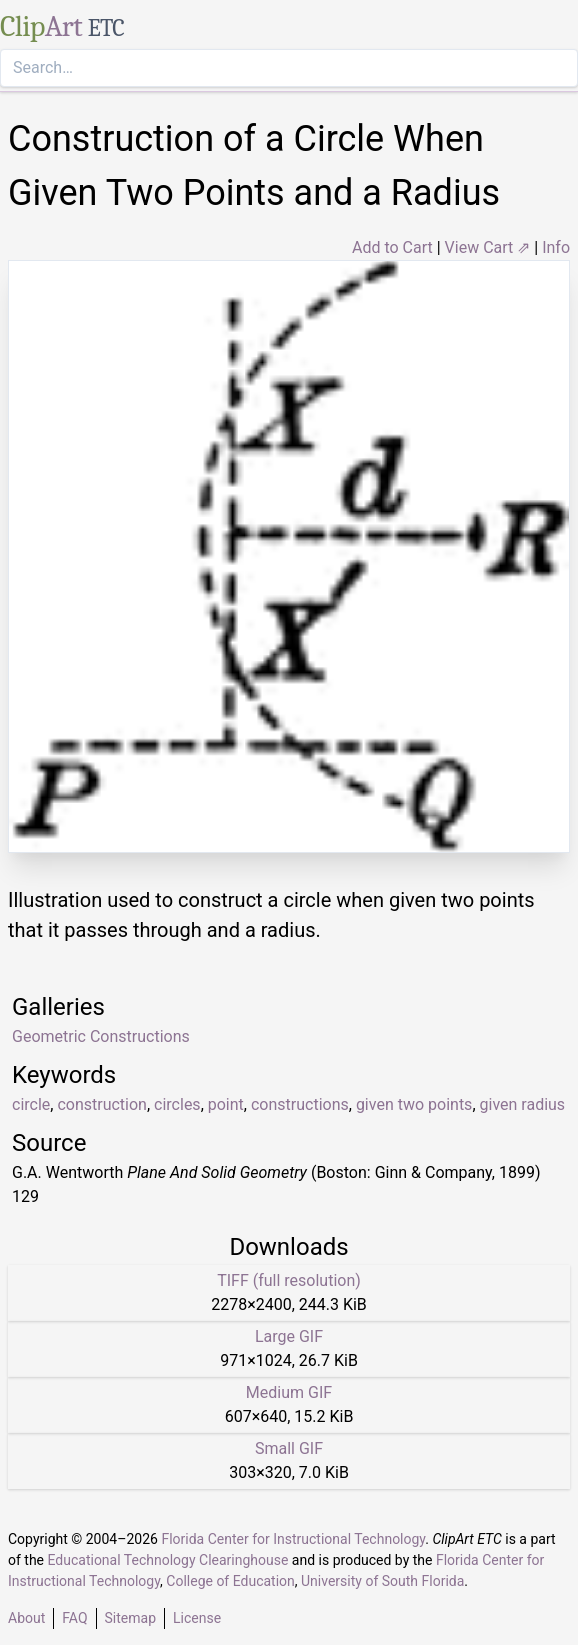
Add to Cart (392, 247)
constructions (300, 1104)
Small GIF (289, 1448)
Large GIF (289, 1336)
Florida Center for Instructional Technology (293, 1539)
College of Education (230, 1581)
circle (31, 1104)
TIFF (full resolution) (289, 1280)
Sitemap (130, 1618)
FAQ (74, 1618)
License (197, 1618)
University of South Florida (382, 1581)
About (26, 1618)
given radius (523, 1104)
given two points (414, 1104)
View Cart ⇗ (488, 247)
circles (177, 1104)
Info (556, 247)
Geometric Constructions (101, 1036)
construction (102, 1104)
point (226, 1104)
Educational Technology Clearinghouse (168, 1560)
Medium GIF (289, 1392)
